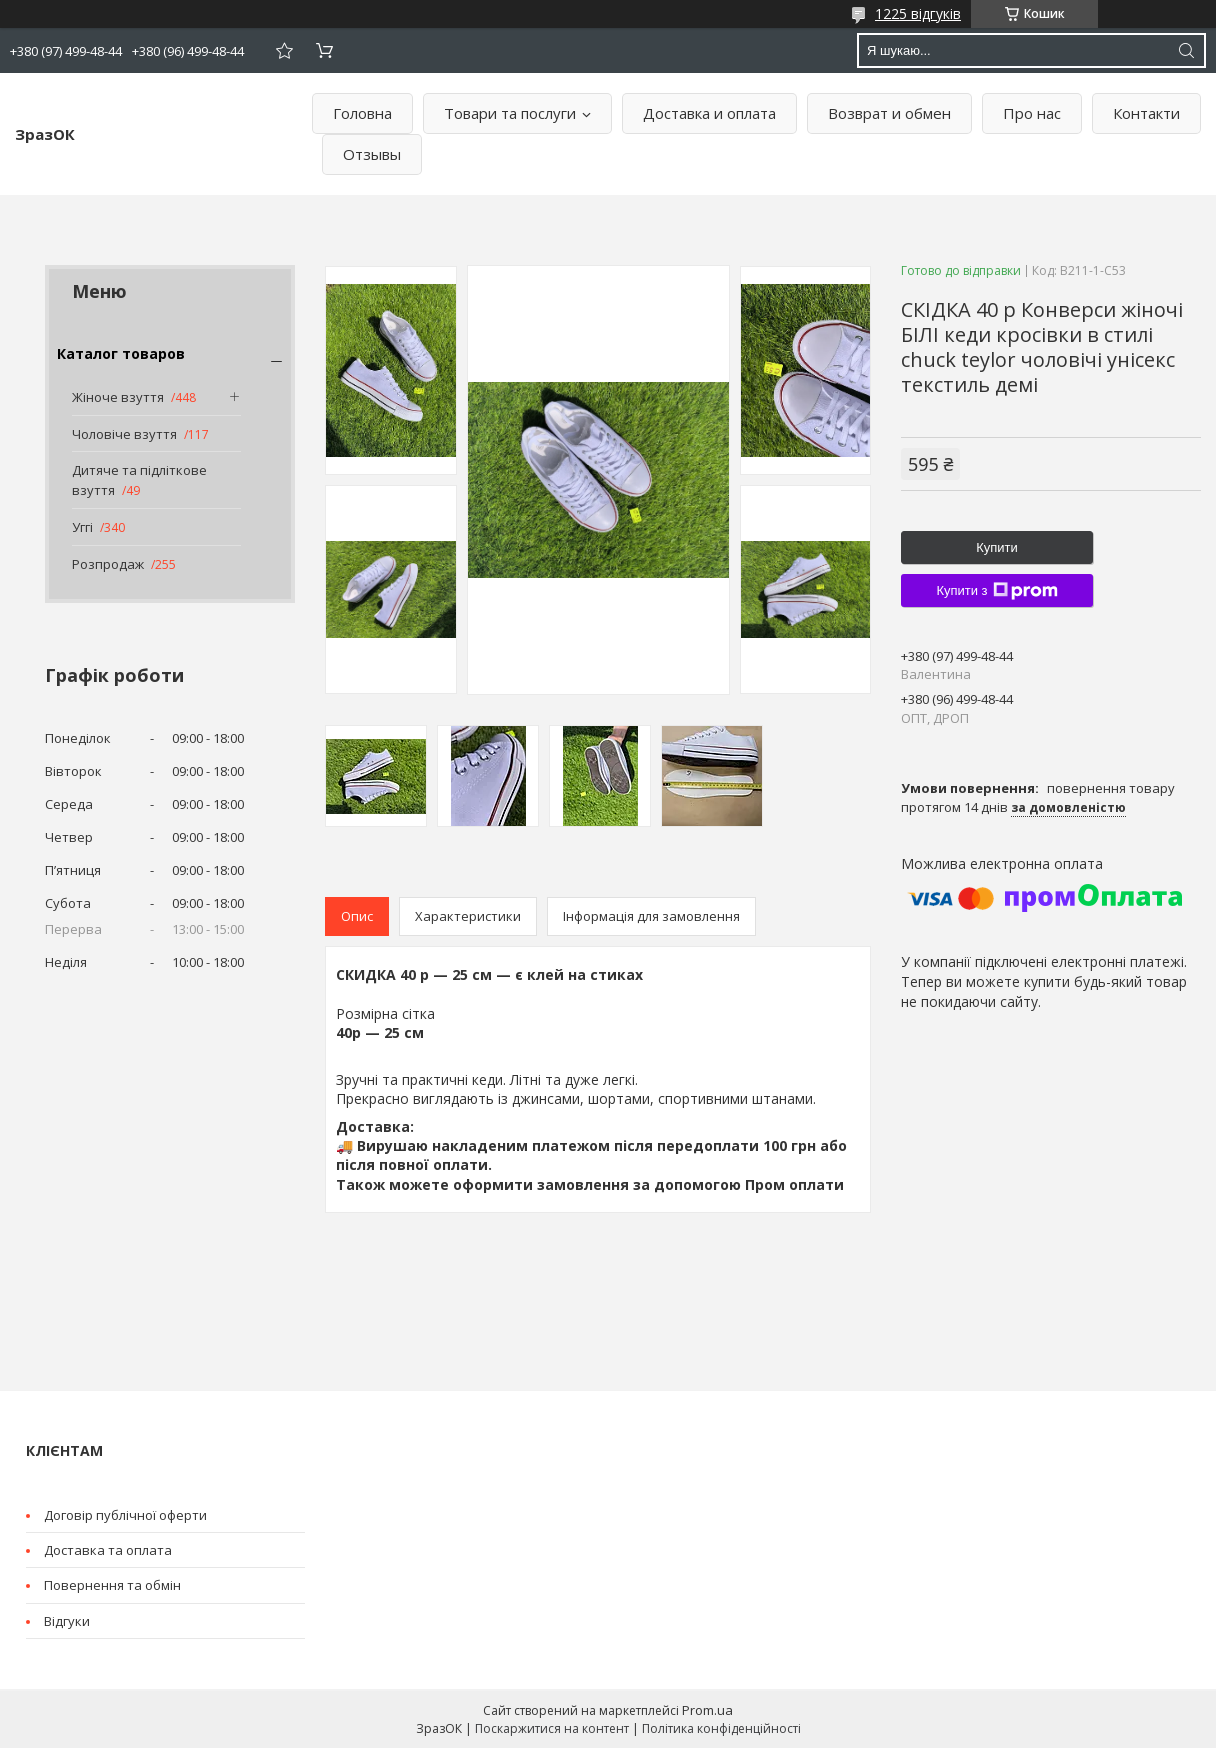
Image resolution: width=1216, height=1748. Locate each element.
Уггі (82, 527)
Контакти (1146, 113)
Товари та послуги (510, 113)
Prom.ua (707, 1710)
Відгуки (67, 1621)
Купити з (996, 591)
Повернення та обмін (112, 1585)
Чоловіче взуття (124, 434)
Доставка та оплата (108, 1550)
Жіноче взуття (118, 397)
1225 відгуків (918, 13)
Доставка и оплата (709, 113)
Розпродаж (108, 564)
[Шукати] (1186, 50)
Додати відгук (284, 50)
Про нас (1032, 113)
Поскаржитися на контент (552, 1728)
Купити (997, 547)
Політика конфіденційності (721, 1728)
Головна (362, 113)
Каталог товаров (121, 353)
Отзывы (372, 154)
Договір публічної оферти (125, 1515)
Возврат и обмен (889, 113)
